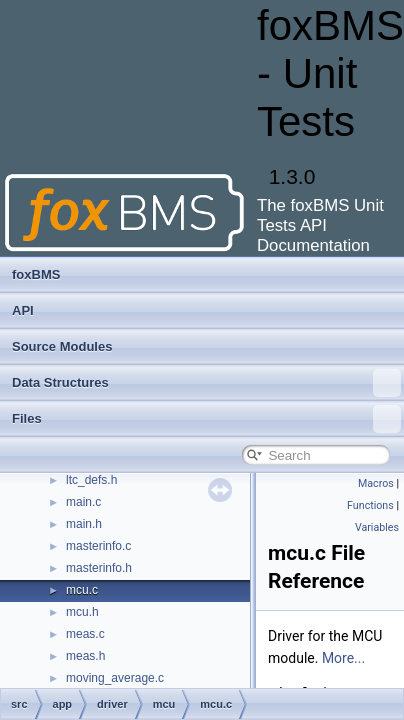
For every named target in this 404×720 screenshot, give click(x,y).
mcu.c (82, 590)
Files (206, 419)
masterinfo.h (99, 568)
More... (343, 658)
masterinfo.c (98, 546)
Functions (370, 505)
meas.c (85, 634)
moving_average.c (115, 678)
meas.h (85, 656)
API (23, 310)
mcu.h (82, 612)
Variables (377, 527)
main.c (83, 502)
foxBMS (36, 274)
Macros (376, 483)
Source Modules (62, 346)
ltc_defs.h (91, 480)
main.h (84, 524)
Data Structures (206, 383)
